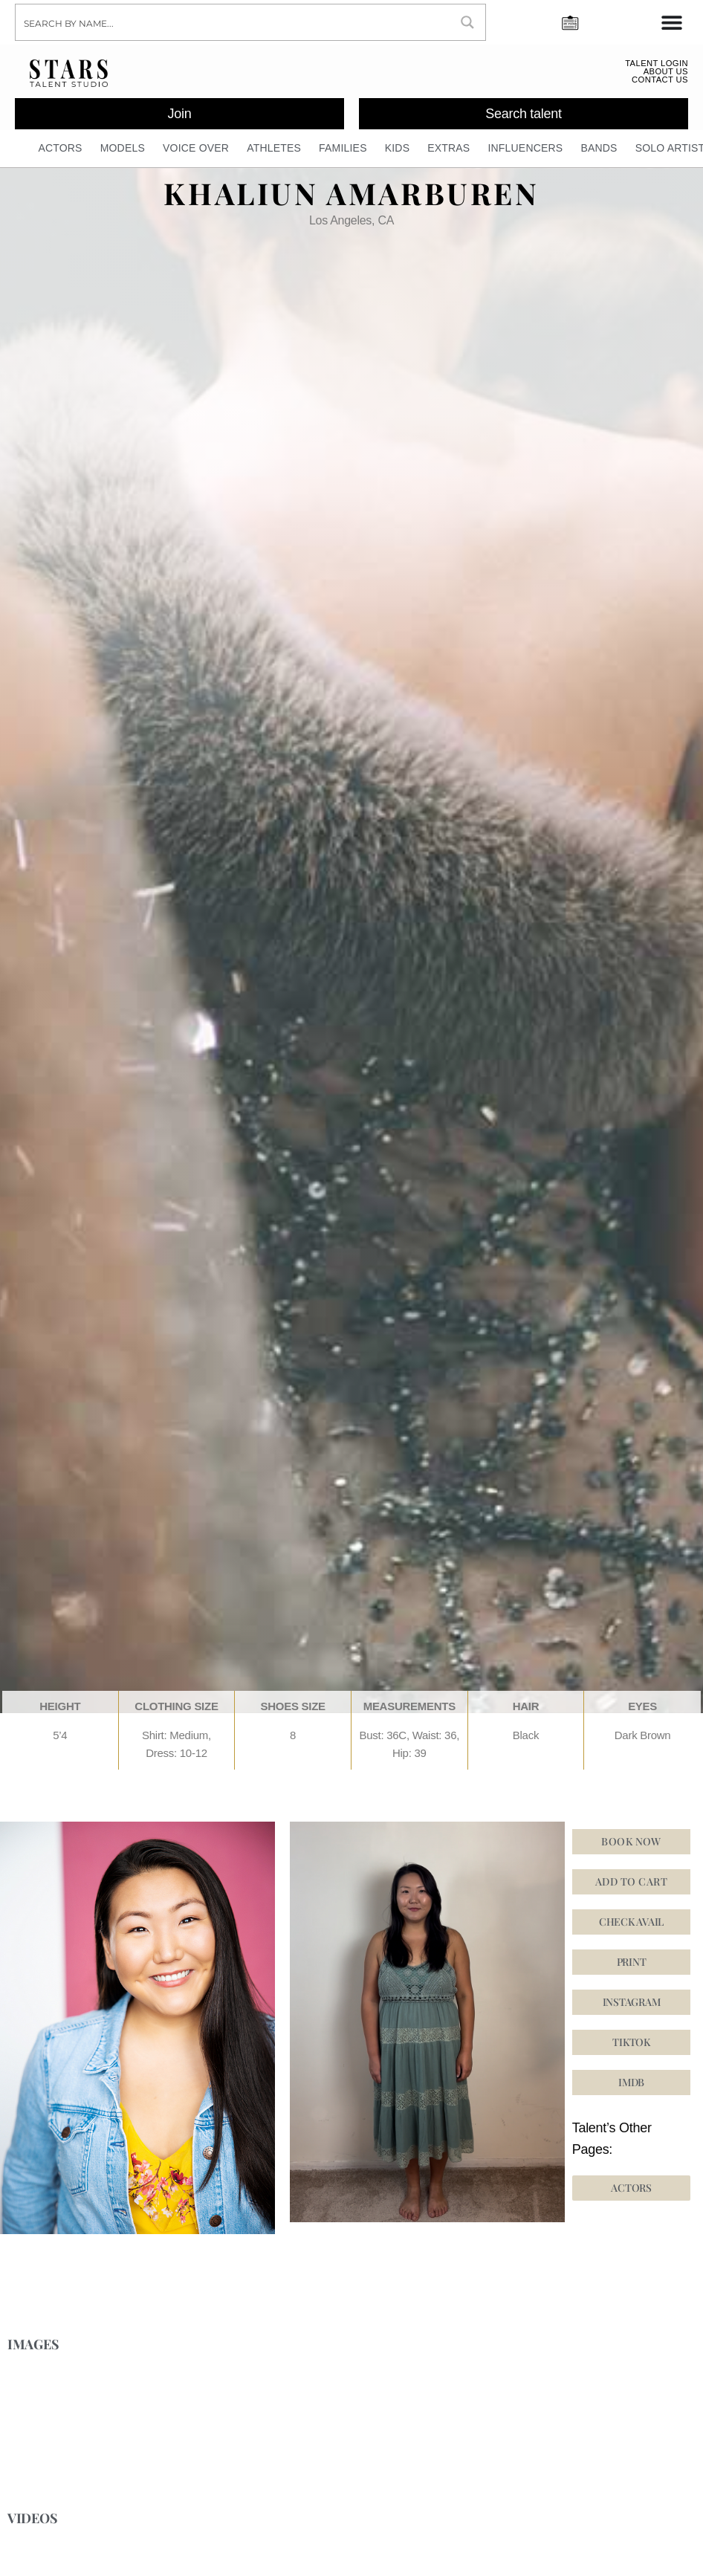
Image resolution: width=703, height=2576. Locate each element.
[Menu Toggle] (672, 22)
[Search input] (233, 22)
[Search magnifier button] (467, 22)
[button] (631, 2049)
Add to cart (631, 1889)
